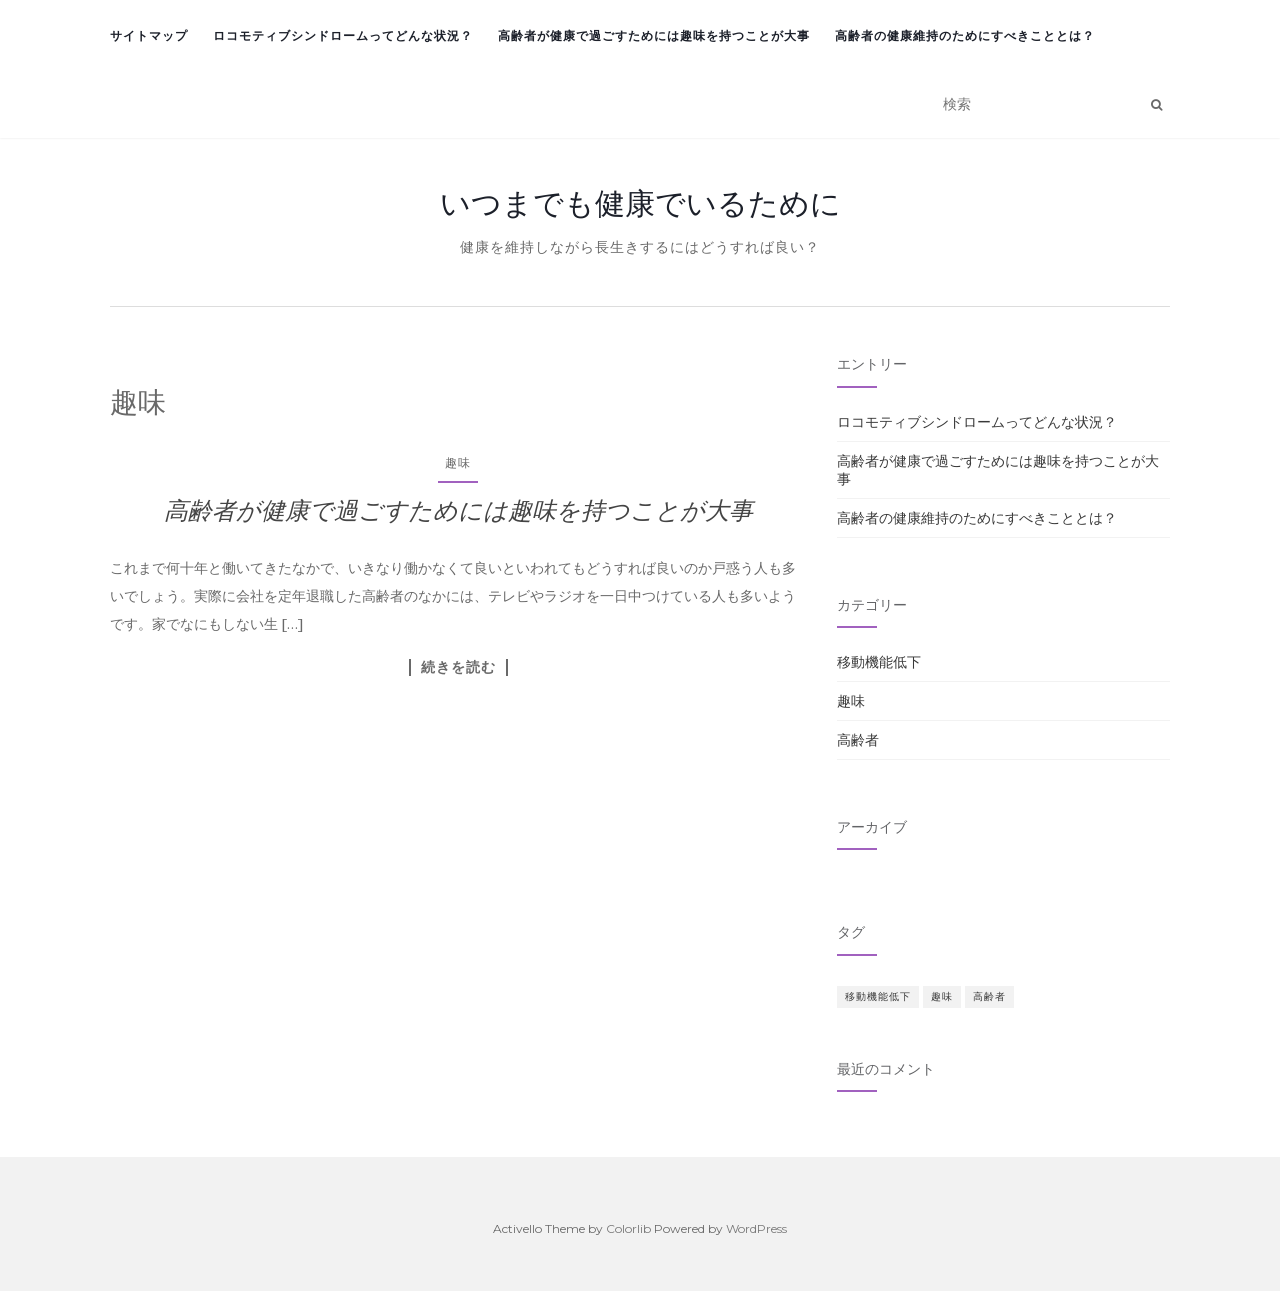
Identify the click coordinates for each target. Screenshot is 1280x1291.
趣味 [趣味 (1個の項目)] (942, 996)
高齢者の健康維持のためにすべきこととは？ (965, 35)
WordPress (756, 1228)
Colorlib (628, 1228)
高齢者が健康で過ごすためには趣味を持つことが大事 (654, 35)
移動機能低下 (879, 662)
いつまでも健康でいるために (640, 203)
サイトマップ (149, 35)
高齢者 (858, 740)
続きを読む (458, 667)
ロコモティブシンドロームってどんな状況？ (343, 35)
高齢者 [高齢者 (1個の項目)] (989, 996)
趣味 (458, 462)
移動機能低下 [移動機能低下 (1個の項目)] (878, 996)
